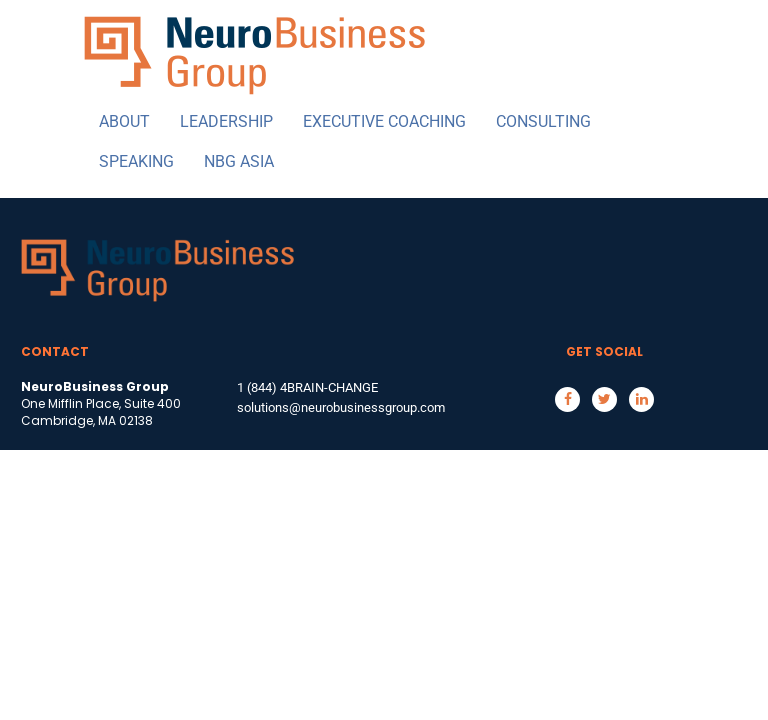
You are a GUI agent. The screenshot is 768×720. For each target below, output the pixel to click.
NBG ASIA (239, 161)
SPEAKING (136, 161)
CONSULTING (543, 121)
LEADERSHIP (226, 121)
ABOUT (124, 121)
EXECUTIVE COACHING (384, 121)
